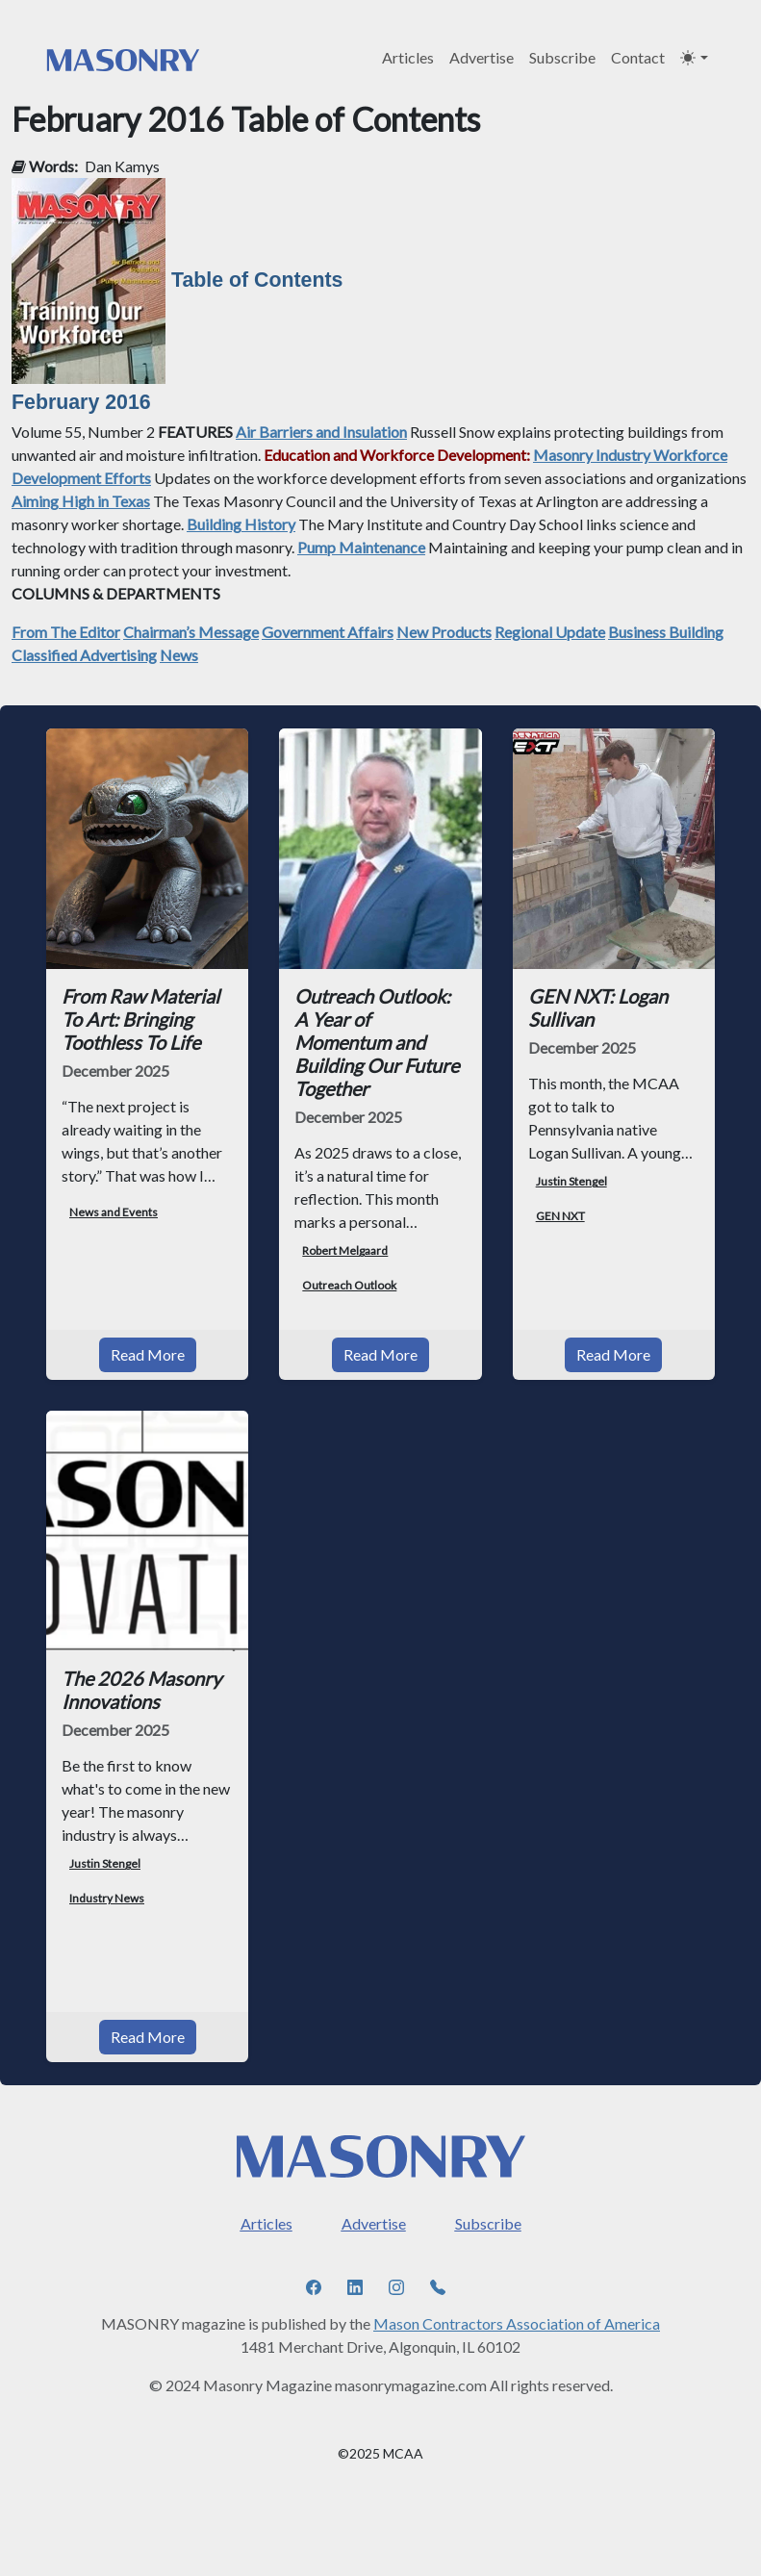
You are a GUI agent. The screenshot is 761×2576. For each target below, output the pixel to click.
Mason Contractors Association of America (516, 2323)
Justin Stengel (571, 1181)
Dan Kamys (122, 166)
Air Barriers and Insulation (321, 431)
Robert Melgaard (345, 1250)
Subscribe (562, 57)
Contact (638, 57)
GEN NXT (560, 1216)
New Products (444, 632)
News (179, 655)
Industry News (106, 1898)
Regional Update (550, 632)
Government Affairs (327, 632)
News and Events (113, 1212)
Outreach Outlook (349, 1285)
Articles (408, 57)
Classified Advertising (84, 655)
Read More (148, 1354)
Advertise (481, 57)
